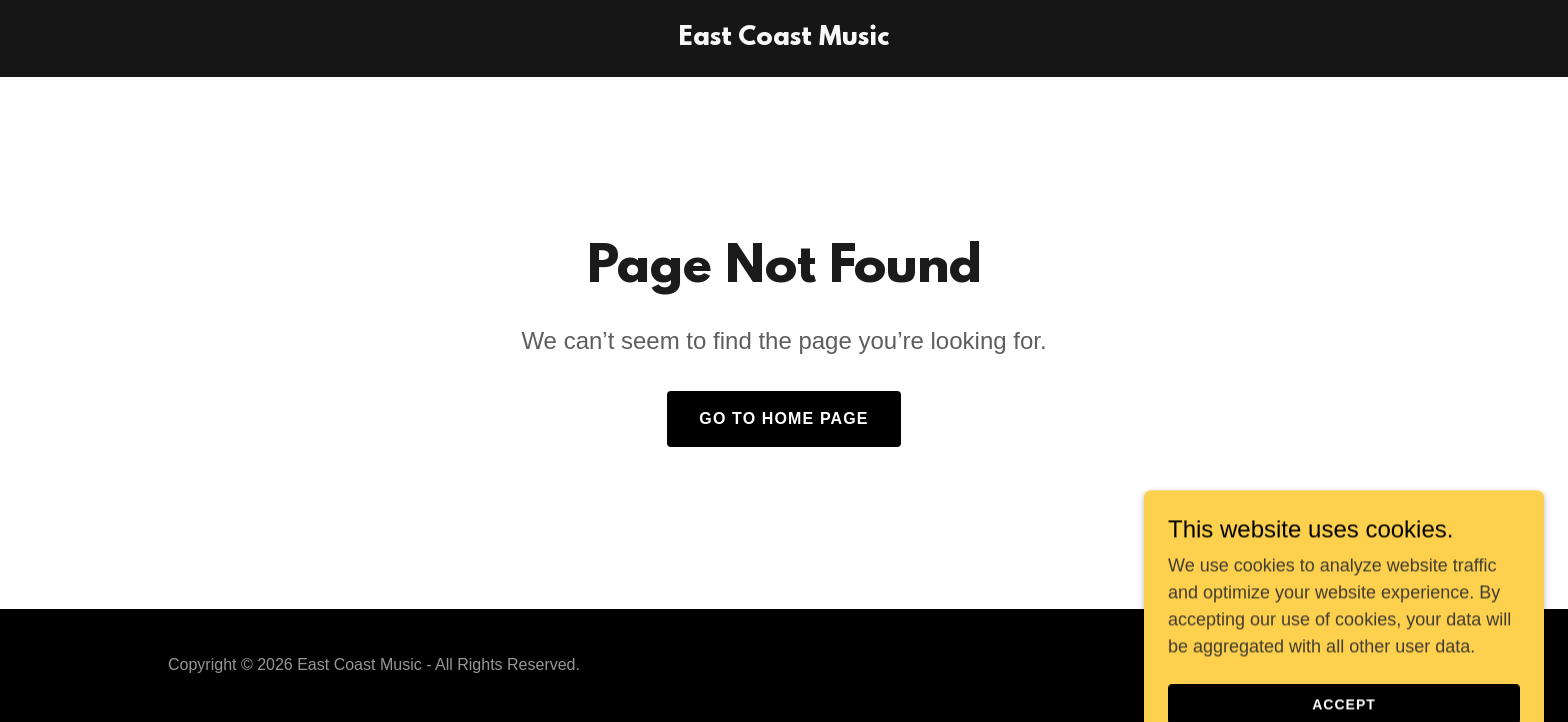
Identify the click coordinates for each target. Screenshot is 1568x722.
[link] (784, 39)
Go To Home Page (783, 418)
